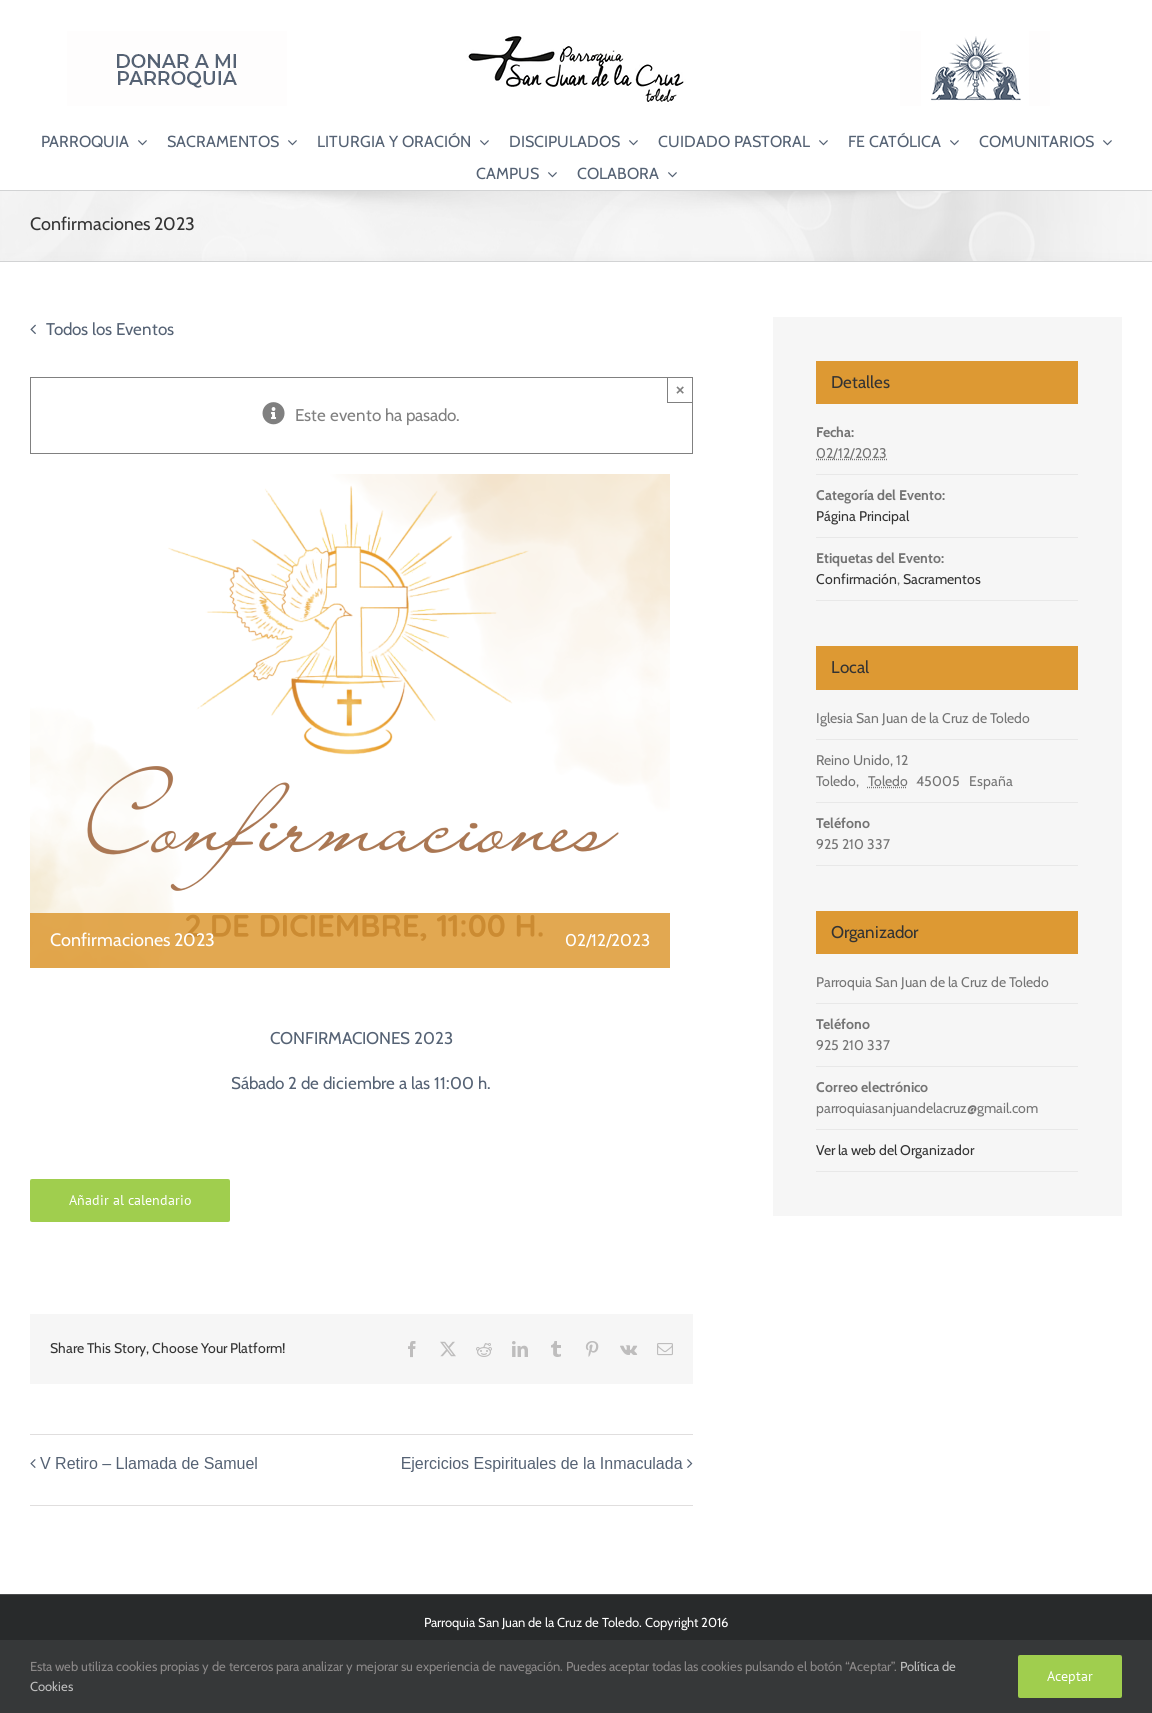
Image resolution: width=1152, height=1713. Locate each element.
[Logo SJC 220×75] (576, 39)
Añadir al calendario (130, 1200)
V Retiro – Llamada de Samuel (149, 1463)
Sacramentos (942, 579)
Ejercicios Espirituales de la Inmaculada (542, 1463)
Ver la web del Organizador (895, 1150)
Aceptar (1070, 1676)
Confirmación (856, 579)
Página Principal (862, 516)
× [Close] (680, 389)
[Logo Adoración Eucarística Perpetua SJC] (975, 39)
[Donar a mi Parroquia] (177, 39)
